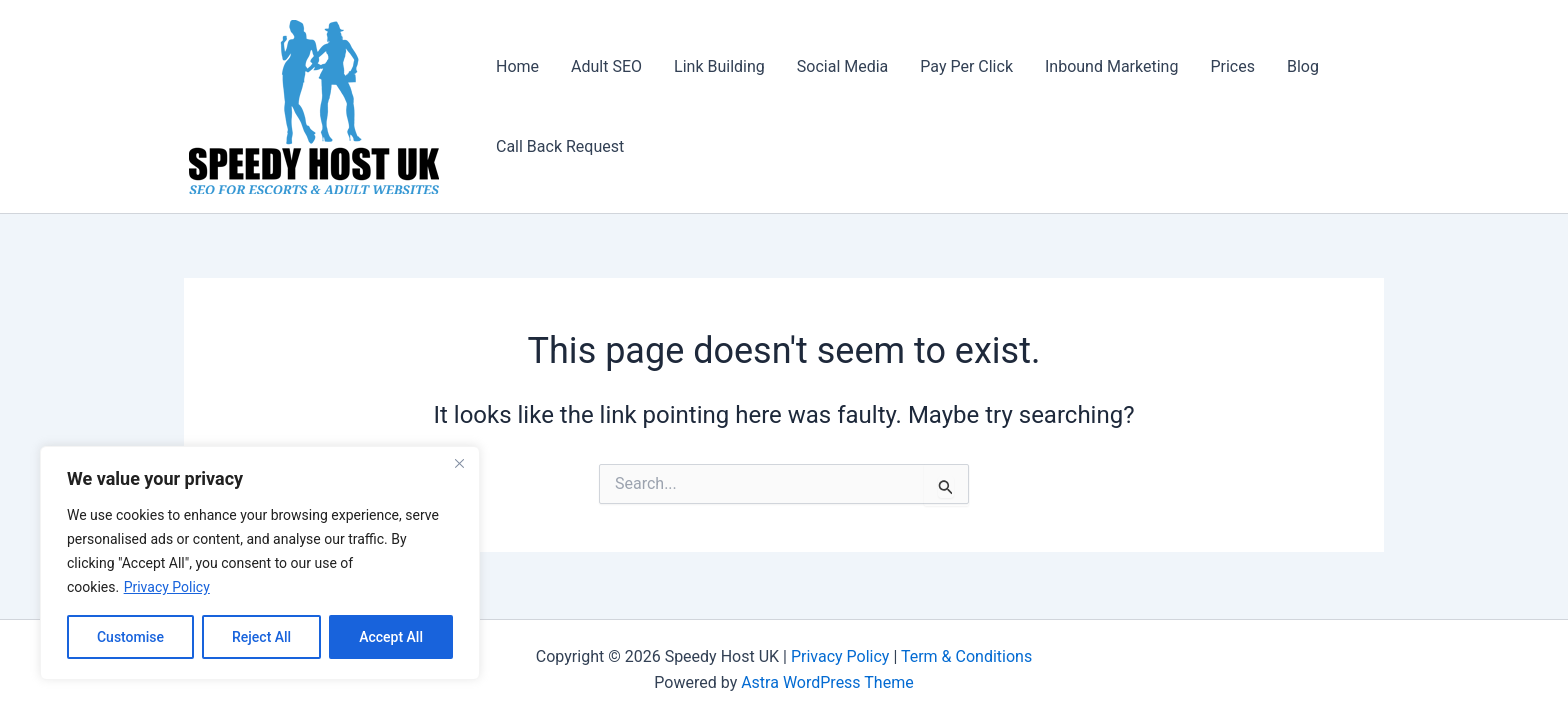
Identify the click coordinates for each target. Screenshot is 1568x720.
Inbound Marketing (1111, 66)
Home (517, 66)
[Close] (459, 463)
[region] (260, 563)
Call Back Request (560, 146)
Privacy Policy (167, 587)
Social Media (843, 66)
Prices (1232, 66)
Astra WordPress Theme (827, 682)
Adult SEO (606, 66)
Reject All (261, 637)
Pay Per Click (966, 66)
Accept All (391, 637)
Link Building (719, 66)
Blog (1303, 66)
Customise (130, 637)
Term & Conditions (966, 656)
